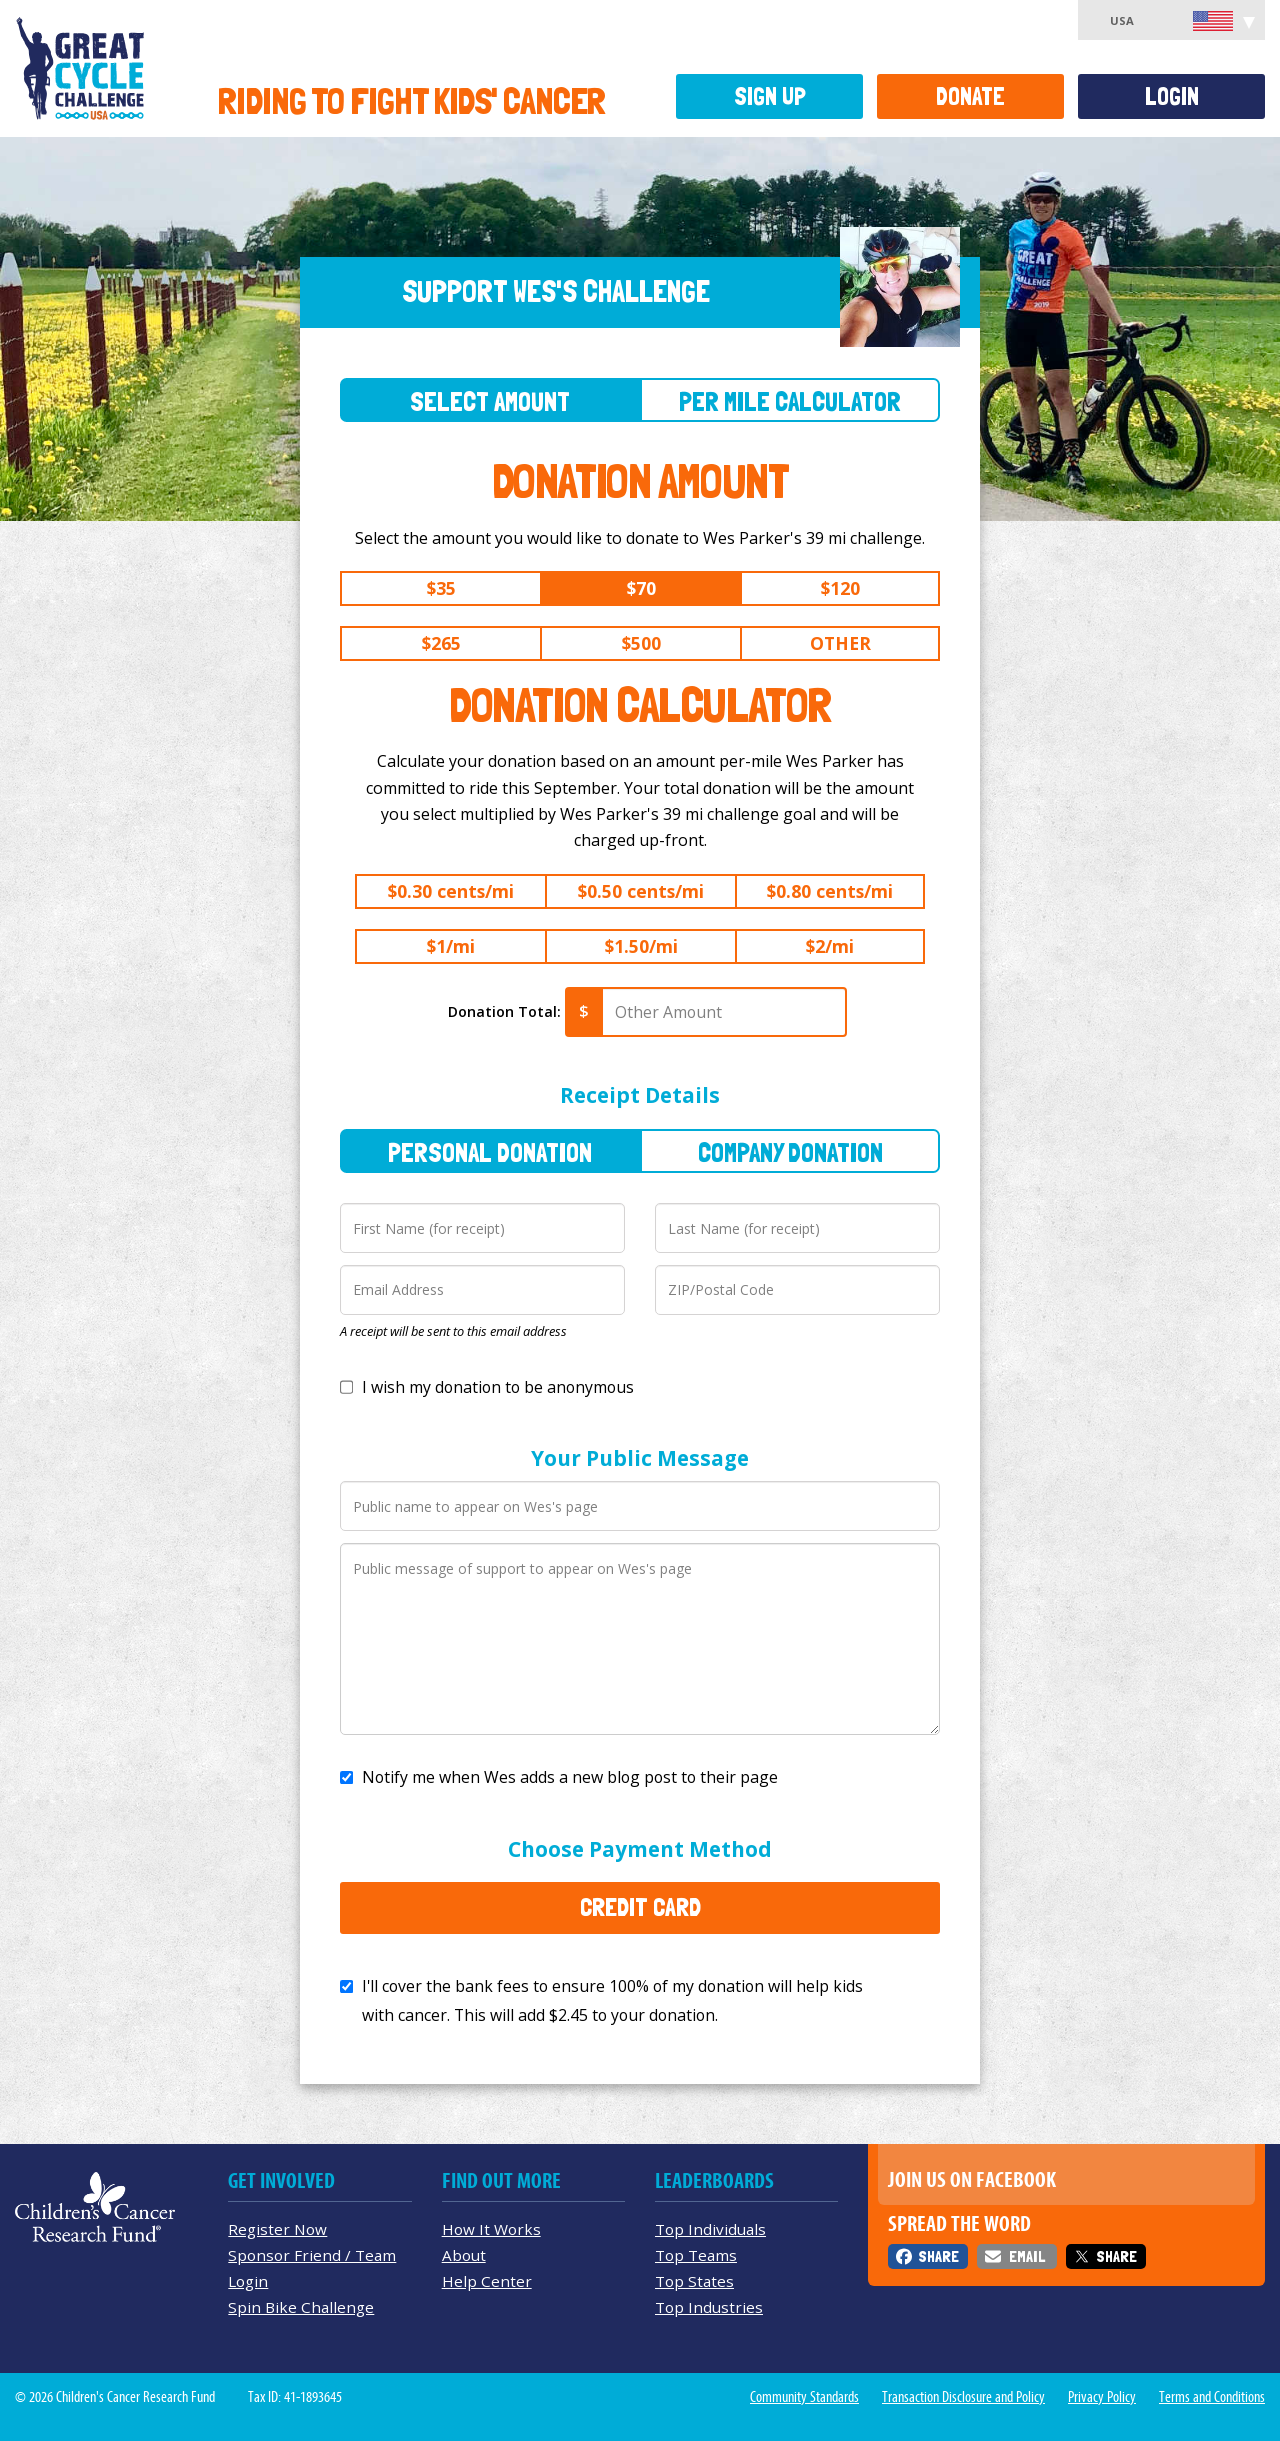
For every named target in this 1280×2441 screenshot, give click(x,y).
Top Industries (709, 2307)
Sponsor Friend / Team (312, 2255)
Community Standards (804, 2397)
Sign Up (770, 96)
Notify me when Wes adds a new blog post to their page (570, 1777)
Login (1172, 96)
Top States (694, 2281)
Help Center (487, 2281)
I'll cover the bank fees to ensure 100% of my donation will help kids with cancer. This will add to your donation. (612, 2000)
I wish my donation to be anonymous (498, 1387)
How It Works (491, 2229)
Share (938, 2256)
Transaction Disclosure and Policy (963, 2397)
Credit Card (640, 1907)
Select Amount (490, 401)
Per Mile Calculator (790, 401)
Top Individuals (710, 2229)
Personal (490, 1152)
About (464, 2255)
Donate (970, 96)
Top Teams (696, 2255)
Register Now (277, 2229)
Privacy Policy (1102, 2397)
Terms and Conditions (1212, 2397)
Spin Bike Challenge (301, 2307)
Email (1027, 2256)
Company (790, 1152)
